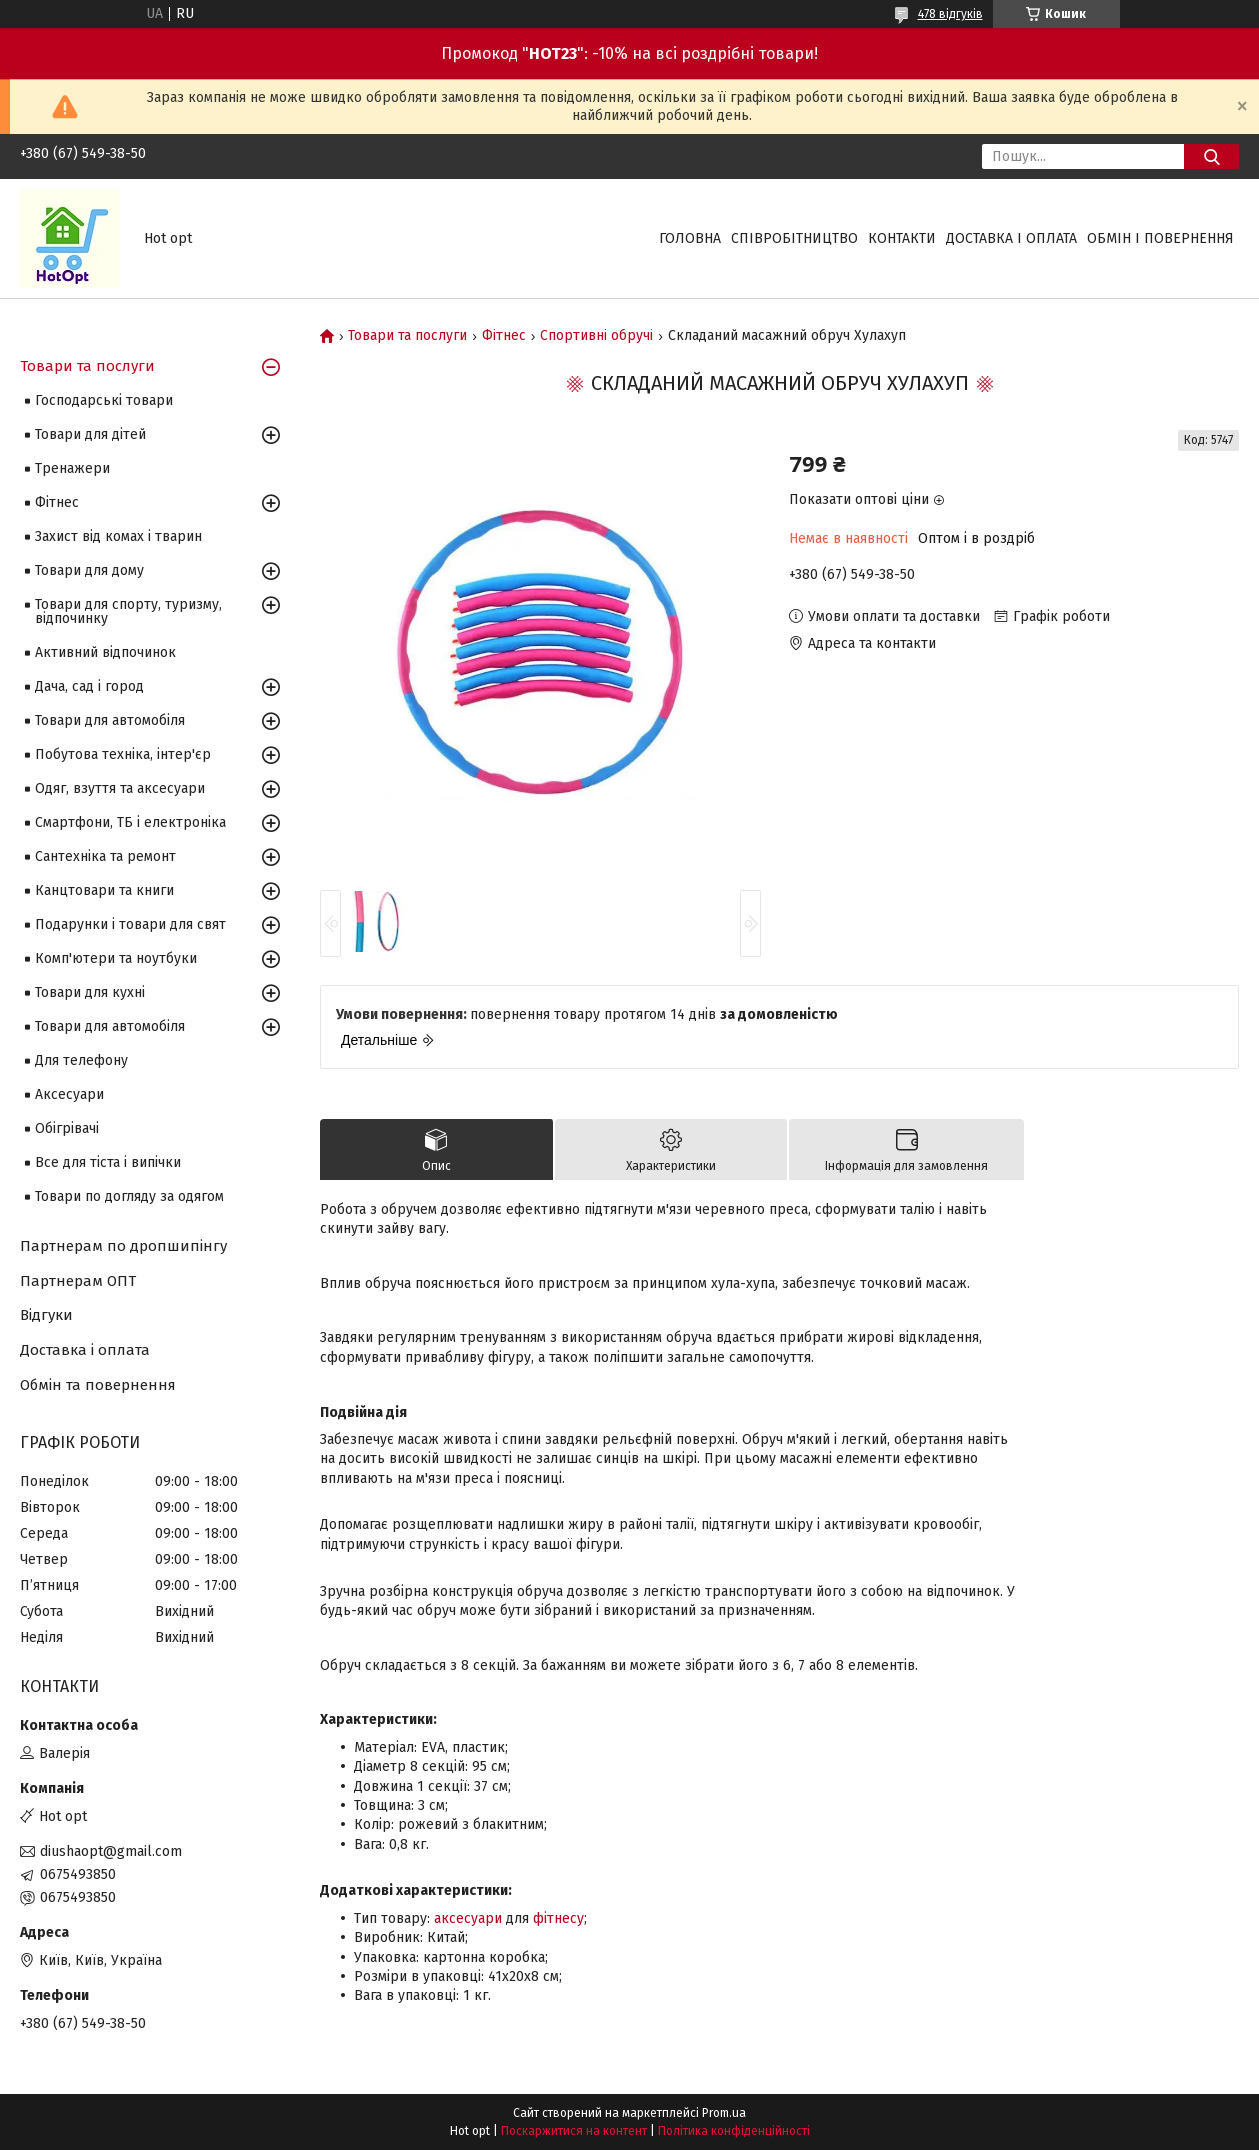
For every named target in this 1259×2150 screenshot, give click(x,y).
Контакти (902, 238)
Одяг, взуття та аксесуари (120, 788)
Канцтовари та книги (104, 890)
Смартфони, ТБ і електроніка (130, 822)
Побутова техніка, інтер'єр (123, 754)
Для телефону (81, 1060)
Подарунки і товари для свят (130, 924)
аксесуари (468, 1918)
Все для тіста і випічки (108, 1162)
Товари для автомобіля (110, 720)
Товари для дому (89, 570)
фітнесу (558, 1918)
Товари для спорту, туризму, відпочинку (128, 611)
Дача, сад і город (89, 686)
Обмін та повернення (98, 1385)
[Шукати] (1211, 156)
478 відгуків (950, 14)
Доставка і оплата (1011, 238)
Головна (690, 238)
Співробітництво (794, 238)
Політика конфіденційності (734, 2131)
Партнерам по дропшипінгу (123, 1246)
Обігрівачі (67, 1128)
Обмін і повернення (1160, 238)
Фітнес (504, 336)
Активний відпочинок (105, 652)
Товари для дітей (90, 434)
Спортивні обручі (596, 336)
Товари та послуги (407, 336)
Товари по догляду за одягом (129, 1196)
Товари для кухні (90, 992)
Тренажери (72, 468)
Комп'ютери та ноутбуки (116, 958)
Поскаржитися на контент (574, 2131)
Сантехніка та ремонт (105, 856)
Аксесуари (69, 1094)
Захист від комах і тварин (118, 536)
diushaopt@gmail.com (111, 1851)
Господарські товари (104, 400)
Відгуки (46, 1315)
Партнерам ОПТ (78, 1281)
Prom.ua (724, 2113)
